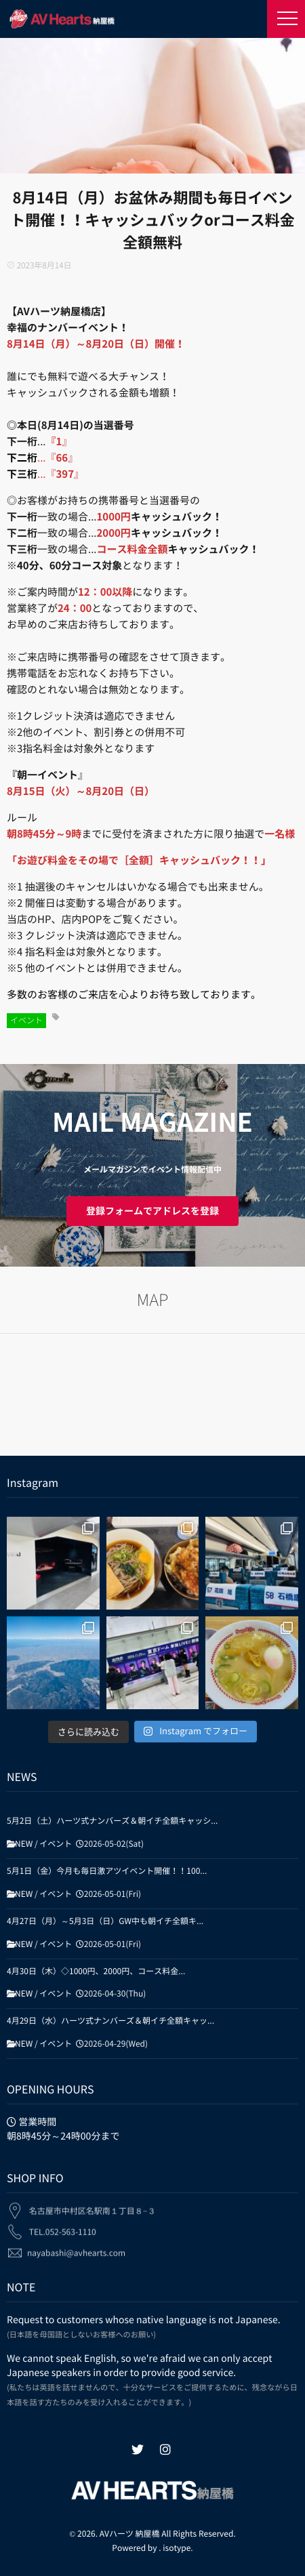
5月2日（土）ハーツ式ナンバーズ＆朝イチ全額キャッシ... (112, 1821)
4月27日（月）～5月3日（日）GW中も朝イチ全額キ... (105, 1921)
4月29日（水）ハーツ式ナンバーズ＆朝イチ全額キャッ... (110, 2021)
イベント (26, 1021)
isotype (176, 2548)
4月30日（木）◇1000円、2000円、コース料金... (96, 1971)
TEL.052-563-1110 (62, 2225)
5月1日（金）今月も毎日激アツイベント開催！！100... (107, 1871)
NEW (24, 1844)
